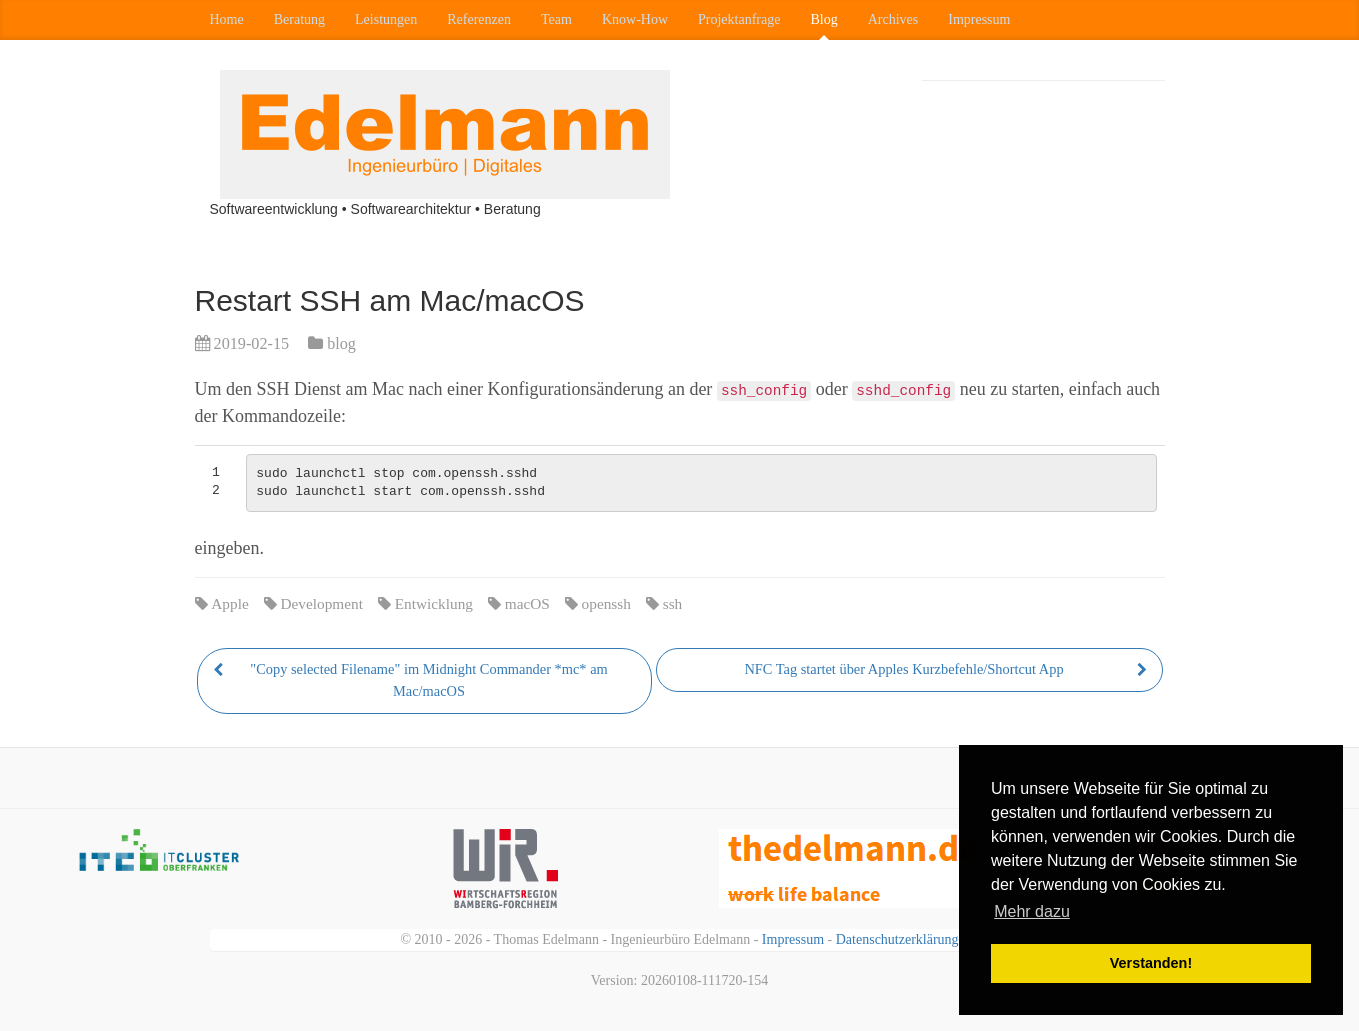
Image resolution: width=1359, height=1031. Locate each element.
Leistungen (386, 19)
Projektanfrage (739, 19)
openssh (606, 603)
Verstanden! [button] (1151, 963)
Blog (823, 19)
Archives (893, 19)
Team (556, 19)
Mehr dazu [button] (1032, 911)
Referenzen (479, 19)
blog (341, 344)
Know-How (635, 19)
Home (227, 19)
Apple (229, 603)
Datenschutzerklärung (897, 939)
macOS (527, 603)
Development (322, 603)
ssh (673, 603)
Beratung (299, 19)
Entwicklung (434, 603)
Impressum (979, 19)
